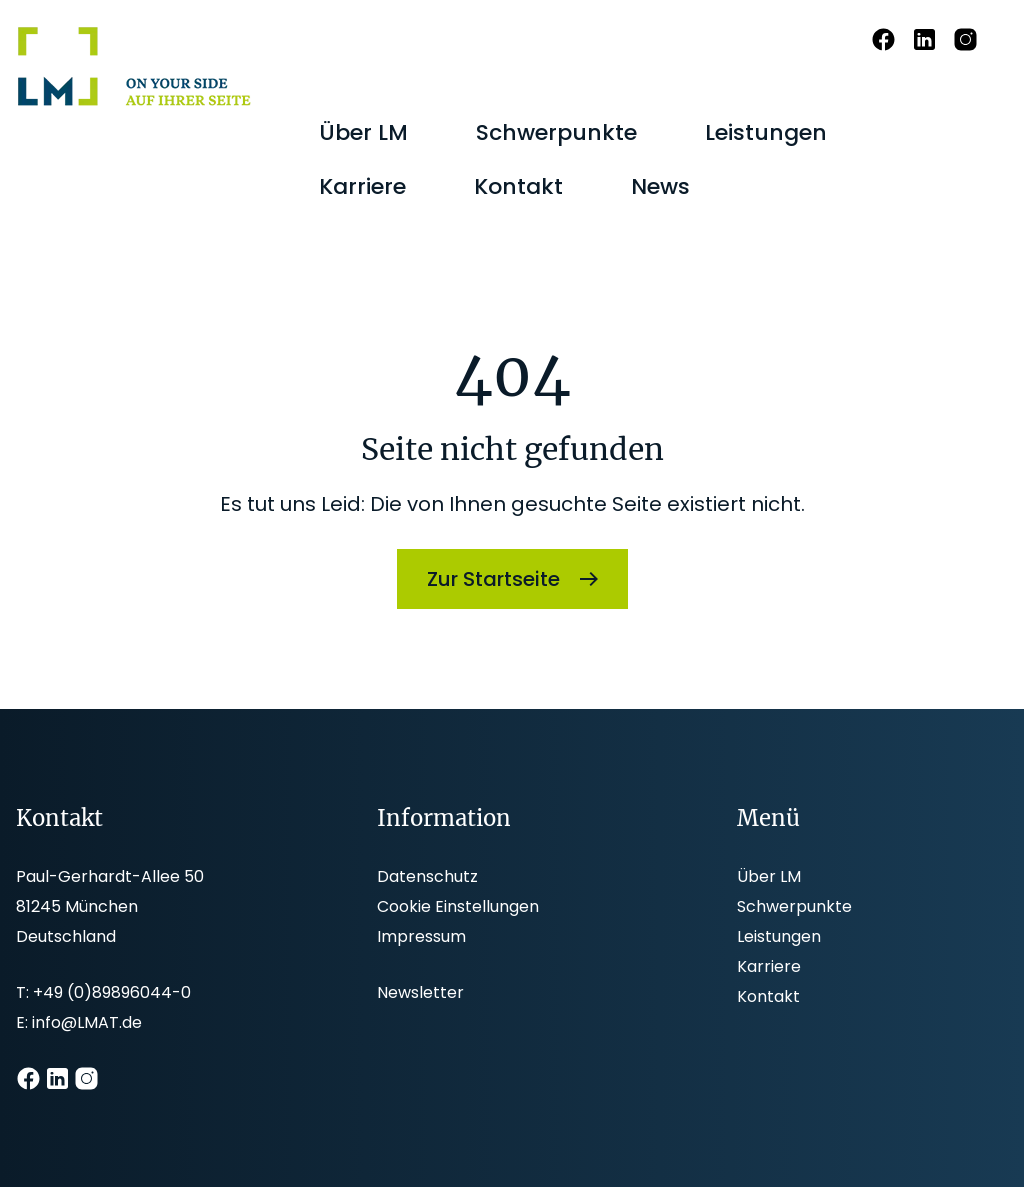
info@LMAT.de (87, 1022)
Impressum (421, 936)
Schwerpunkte (794, 906)
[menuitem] (363, 133)
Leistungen (779, 936)
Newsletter (420, 992)
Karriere (769, 966)
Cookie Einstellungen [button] (458, 906)
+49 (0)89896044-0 (112, 992)
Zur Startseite (493, 579)
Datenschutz (427, 876)
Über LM (769, 876)
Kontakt (768, 996)
